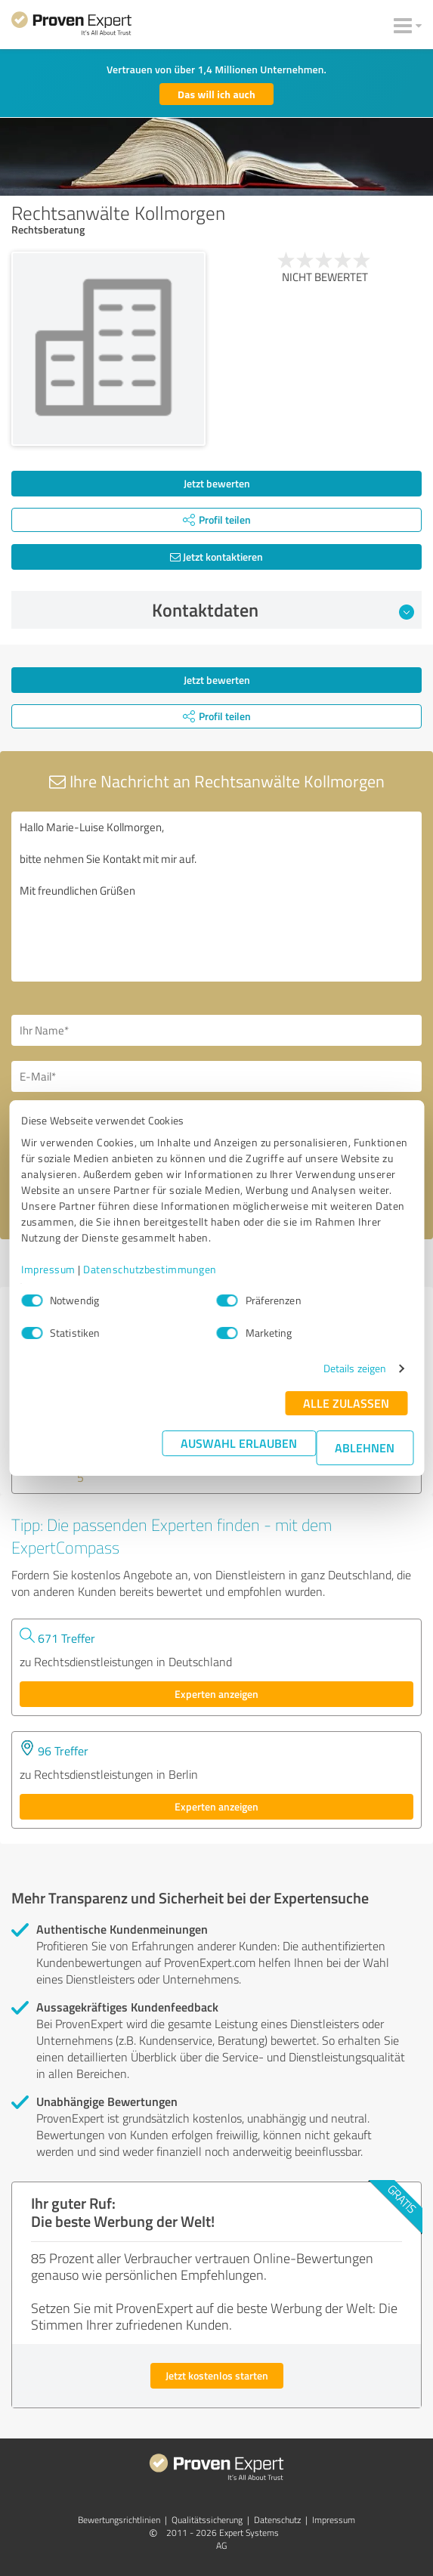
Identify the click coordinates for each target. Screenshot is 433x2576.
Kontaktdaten (283, 610)
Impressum (48, 1269)
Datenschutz (277, 2519)
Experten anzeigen (216, 1694)
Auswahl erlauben (239, 1443)
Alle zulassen (346, 1403)
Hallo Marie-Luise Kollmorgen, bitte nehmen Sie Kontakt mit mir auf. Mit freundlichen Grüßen (216, 897)
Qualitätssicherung (207, 2519)
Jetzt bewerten (217, 483)
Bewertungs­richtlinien (119, 2519)
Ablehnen (364, 1447)
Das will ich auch (216, 94)
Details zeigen (354, 1368)
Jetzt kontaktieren (216, 556)
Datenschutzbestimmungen (150, 1269)
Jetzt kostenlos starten (216, 2375)
